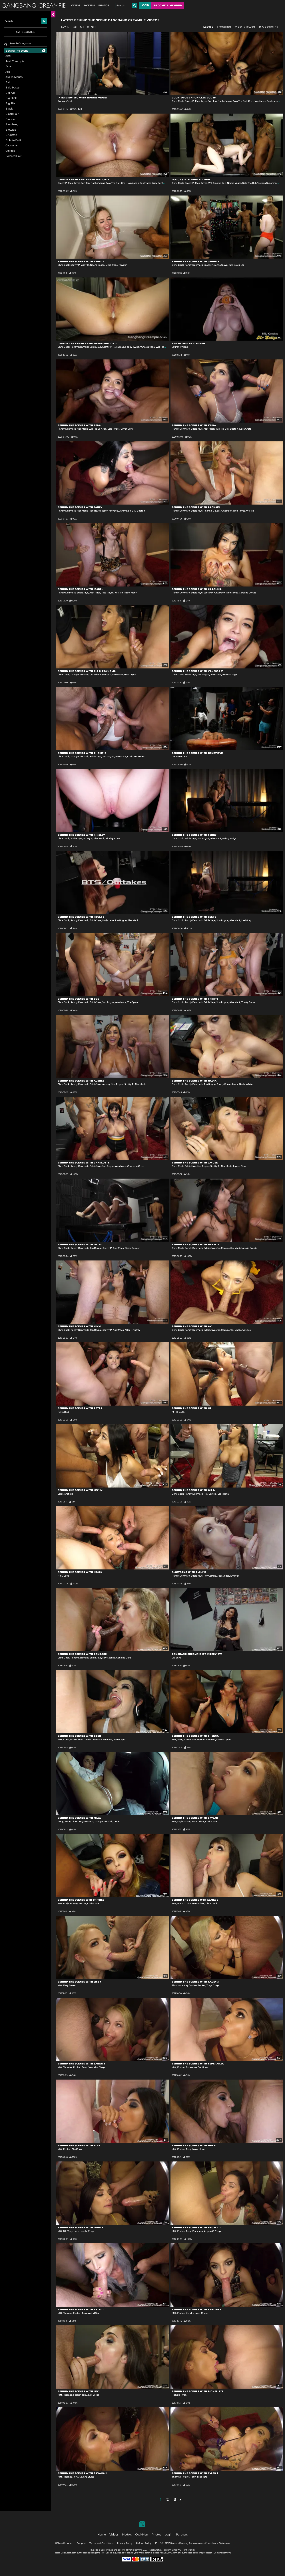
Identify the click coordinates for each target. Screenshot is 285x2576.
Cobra (117, 1821)
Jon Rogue (203, 674)
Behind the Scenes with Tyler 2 (195, 2473)
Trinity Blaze (248, 1002)
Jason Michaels (110, 510)
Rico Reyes (201, 101)
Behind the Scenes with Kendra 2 (196, 2309)
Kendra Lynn (193, 2313)
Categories (25, 32)
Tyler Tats (202, 2476)
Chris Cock (178, 101)
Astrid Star (94, 2313)
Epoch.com (70, 2552)
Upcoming (269, 26)
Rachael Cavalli (212, 510)
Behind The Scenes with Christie (82, 753)
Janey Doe (125, 510)
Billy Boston (231, 428)
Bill (64, 2231)
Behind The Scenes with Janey (80, 507)
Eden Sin (107, 1739)
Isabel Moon (130, 592)
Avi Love (246, 1330)
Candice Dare (123, 1657)
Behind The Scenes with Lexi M (80, 1490)
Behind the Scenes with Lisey (79, 1981)
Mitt (60, 1739)
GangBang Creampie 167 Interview (197, 1654)
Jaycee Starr (239, 1166)
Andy (180, 1739)
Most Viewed (245, 26)
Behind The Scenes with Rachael (196, 507)
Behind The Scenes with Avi (192, 1326)
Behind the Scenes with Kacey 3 (195, 1981)
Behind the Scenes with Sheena (195, 1736)
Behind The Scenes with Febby (194, 835)
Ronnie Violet (65, 101)
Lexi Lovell (93, 2394)
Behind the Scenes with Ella (79, 2145)
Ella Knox (77, 2149)
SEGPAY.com (170, 2552)
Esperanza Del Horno (197, 2067)
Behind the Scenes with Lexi (79, 2391)
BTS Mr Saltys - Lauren (188, 343)
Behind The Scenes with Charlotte (84, 1162)
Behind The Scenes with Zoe (78, 998)
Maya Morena (86, 1821)
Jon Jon (212, 101)
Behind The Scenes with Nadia (194, 1080)
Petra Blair (118, 347)
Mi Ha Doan (178, 1412)
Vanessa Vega (147, 347)
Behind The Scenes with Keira (194, 425)
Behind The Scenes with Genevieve (197, 753)
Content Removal (222, 2552)
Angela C (209, 2231)
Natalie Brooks (249, 1248)
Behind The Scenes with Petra (80, 1408)
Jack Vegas (223, 1575)
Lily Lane (176, 1657)
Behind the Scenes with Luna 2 (80, 2227)
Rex (230, 265)
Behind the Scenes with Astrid (81, 2309)
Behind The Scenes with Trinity (195, 998)
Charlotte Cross (135, 1166)
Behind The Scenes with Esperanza (198, 2063)
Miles (108, 265)
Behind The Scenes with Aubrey (81, 1080)
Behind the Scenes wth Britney (81, 1899)
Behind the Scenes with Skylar (195, 1818)
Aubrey (106, 1084)
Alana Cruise (184, 1903)
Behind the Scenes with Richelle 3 (197, 2391)
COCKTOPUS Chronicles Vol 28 (194, 97)
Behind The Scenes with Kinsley (81, 835)
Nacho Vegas (225, 101)
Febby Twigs (132, 347)
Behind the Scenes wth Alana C (195, 1899)
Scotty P (189, 101)
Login (145, 5)
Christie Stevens (136, 756)
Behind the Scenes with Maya (79, 1818)
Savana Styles (86, 2476)
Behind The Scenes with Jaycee (195, 1162)
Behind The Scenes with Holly (80, 1572)
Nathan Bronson (206, 1739)
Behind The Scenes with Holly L (81, 917)
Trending (224, 26)
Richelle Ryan (179, 2394)
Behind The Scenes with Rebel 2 (81, 261)
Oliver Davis (127, 428)
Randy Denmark (194, 265)
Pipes (75, 1821)
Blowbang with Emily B (189, 1572)
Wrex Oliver (76, 1739)
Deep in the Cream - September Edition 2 (87, 343)
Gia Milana (95, 674)
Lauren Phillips (180, 347)
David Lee (239, 265)
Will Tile (212, 183)
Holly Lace (108, 920)
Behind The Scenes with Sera (79, 425)
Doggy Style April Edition (191, 179)
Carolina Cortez (247, 592)
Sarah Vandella (90, 2067)
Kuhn (66, 1739)
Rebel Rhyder (119, 265)
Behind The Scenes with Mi (191, 1408)
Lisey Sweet (69, 1985)
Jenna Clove (220, 265)
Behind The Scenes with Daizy (80, 1244)
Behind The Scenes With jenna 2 (195, 261)
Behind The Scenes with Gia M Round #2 (87, 671)
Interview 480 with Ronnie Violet (83, 97)
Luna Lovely (80, 2231)
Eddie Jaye (95, 347)
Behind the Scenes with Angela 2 (196, 2227)
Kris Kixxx (253, 101)
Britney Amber (78, 1903)
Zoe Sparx (132, 1002)
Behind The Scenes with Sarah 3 (81, 2063)
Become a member (168, 5)
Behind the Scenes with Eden (79, 1736)
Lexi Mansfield (65, 1493)
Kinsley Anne (113, 838)
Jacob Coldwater (268, 101)
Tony (209, 1985)
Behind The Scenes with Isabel (80, 589)
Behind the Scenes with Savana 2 (82, 2473)
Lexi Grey (246, 920)
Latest (208, 26)
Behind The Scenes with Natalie (195, 1244)
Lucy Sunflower (160, 183)
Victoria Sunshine (266, 183)
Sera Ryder (113, 428)
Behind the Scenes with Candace (82, 1654)
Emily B (234, 1575)
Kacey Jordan (189, 1985)
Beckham (197, 2231)
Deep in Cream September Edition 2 (83, 179)
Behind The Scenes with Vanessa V (197, 671)
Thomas (176, 1985)
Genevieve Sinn (180, 756)
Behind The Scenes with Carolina (197, 589)
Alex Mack (82, 428)
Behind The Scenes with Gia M (193, 1490)
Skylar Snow (183, 1821)
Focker (201, 1985)
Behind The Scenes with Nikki (79, 1326)
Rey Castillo (210, 1493)
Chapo (216, 1985)
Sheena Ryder (223, 1739)
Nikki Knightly (132, 1330)
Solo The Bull (240, 101)
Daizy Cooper (132, 1248)
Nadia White (245, 1084)
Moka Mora (198, 2149)
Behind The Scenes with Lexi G (194, 917)
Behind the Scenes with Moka (194, 2145)
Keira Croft (245, 428)
